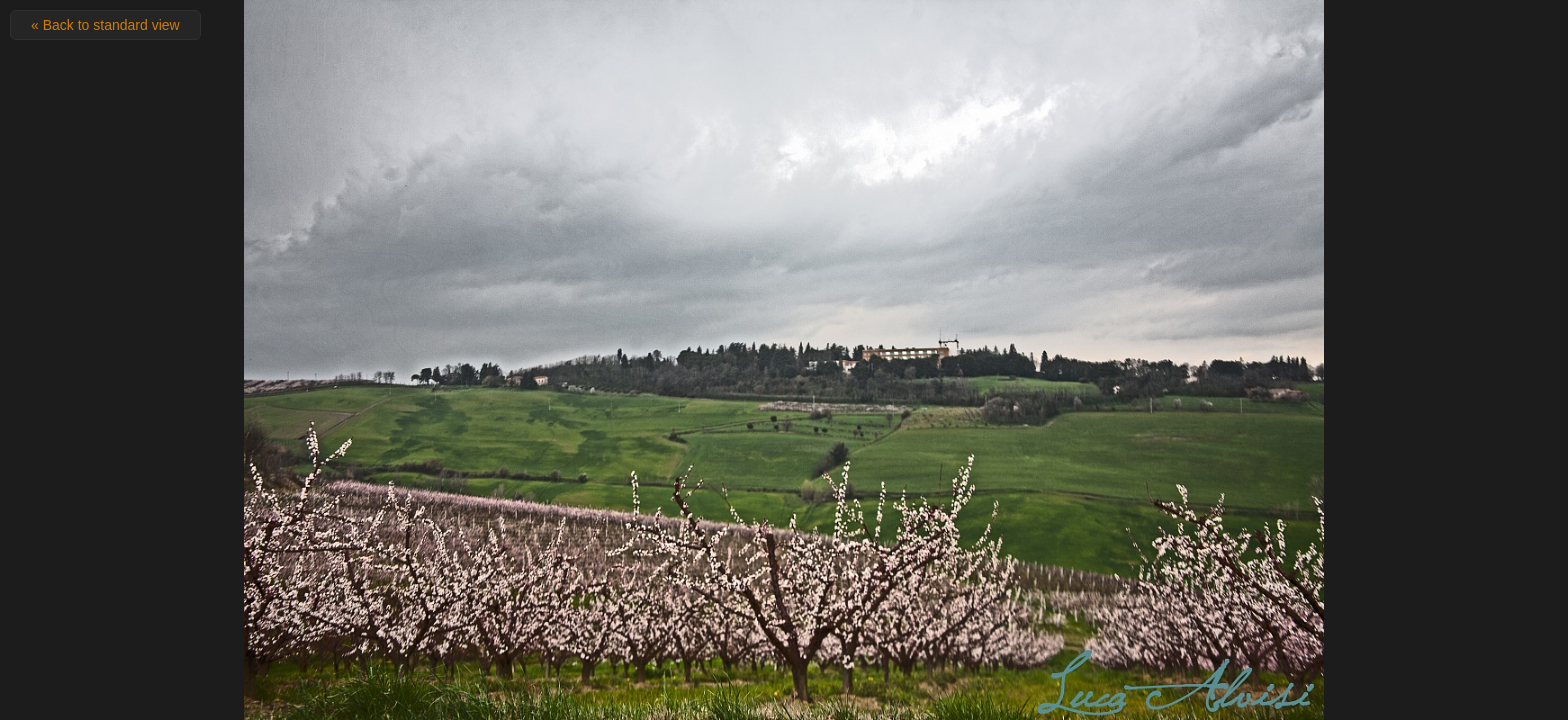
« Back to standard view (105, 25)
